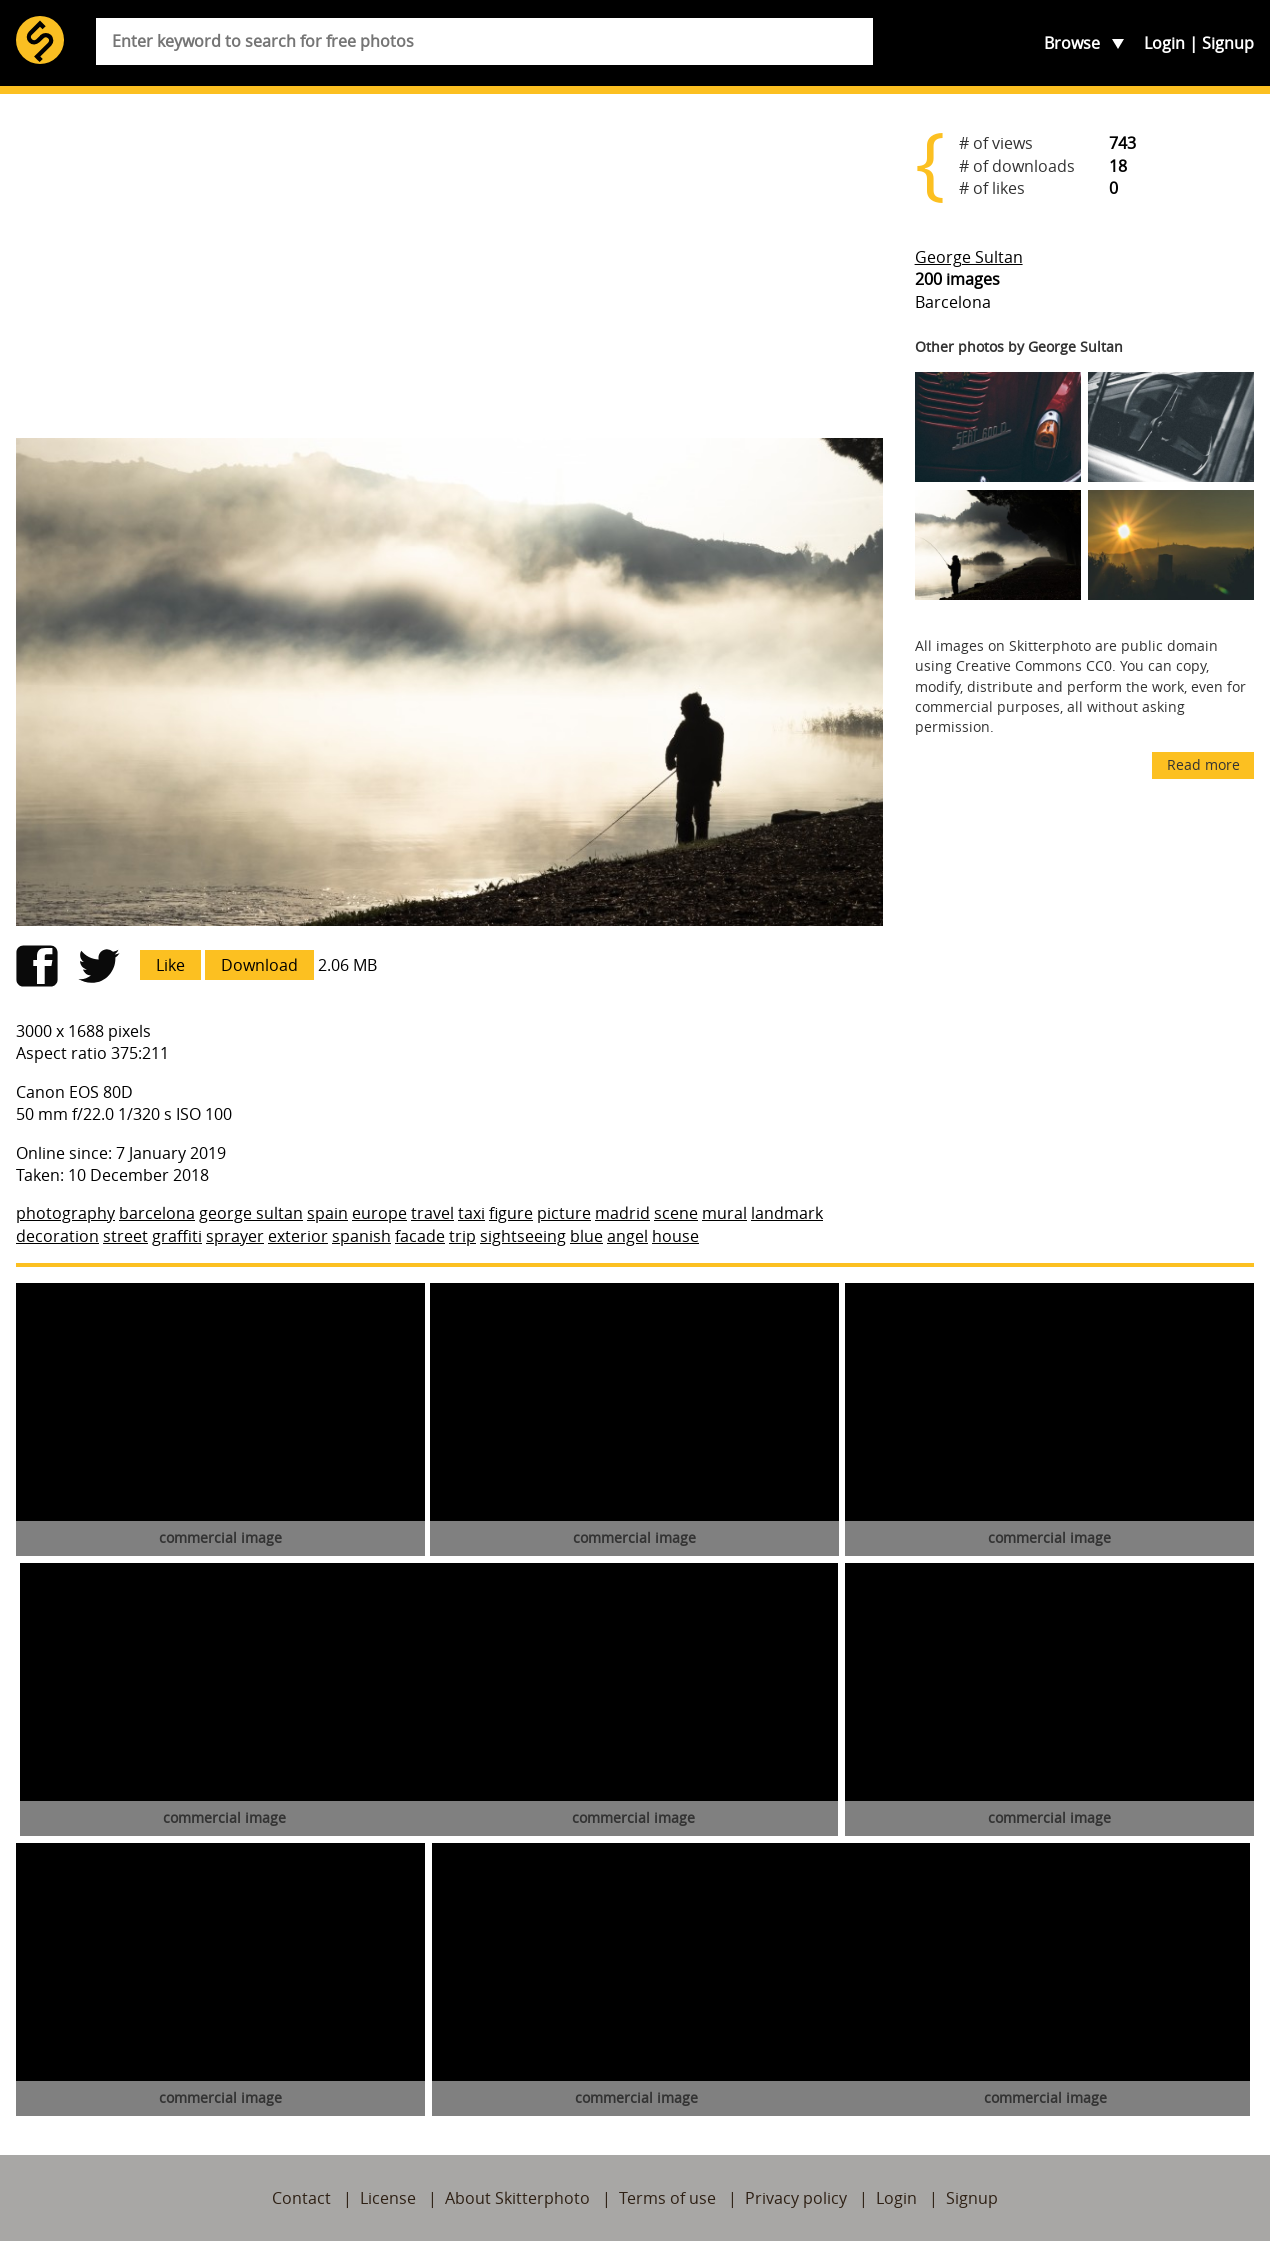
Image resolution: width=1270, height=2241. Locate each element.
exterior (298, 1236)
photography (65, 1213)
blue (586, 1236)
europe (379, 1213)
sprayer (235, 1236)
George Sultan (969, 257)
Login (1164, 43)
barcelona (157, 1213)
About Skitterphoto (517, 2198)
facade (420, 1236)
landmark (787, 1213)
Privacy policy (796, 2198)
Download (259, 965)
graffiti (177, 1236)
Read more (1203, 764)
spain (327, 1213)
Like (170, 965)
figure (511, 1213)
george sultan (251, 1213)
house (675, 1236)
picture (564, 1213)
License (388, 2198)
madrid (622, 1213)
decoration (57, 1236)
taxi (471, 1213)
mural (724, 1213)
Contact (301, 2198)
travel (432, 1213)
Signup (1228, 43)
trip (462, 1236)
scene (676, 1213)
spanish (361, 1236)
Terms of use (667, 2198)
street (125, 1236)
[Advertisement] (449, 266)
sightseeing (523, 1236)
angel (627, 1236)
